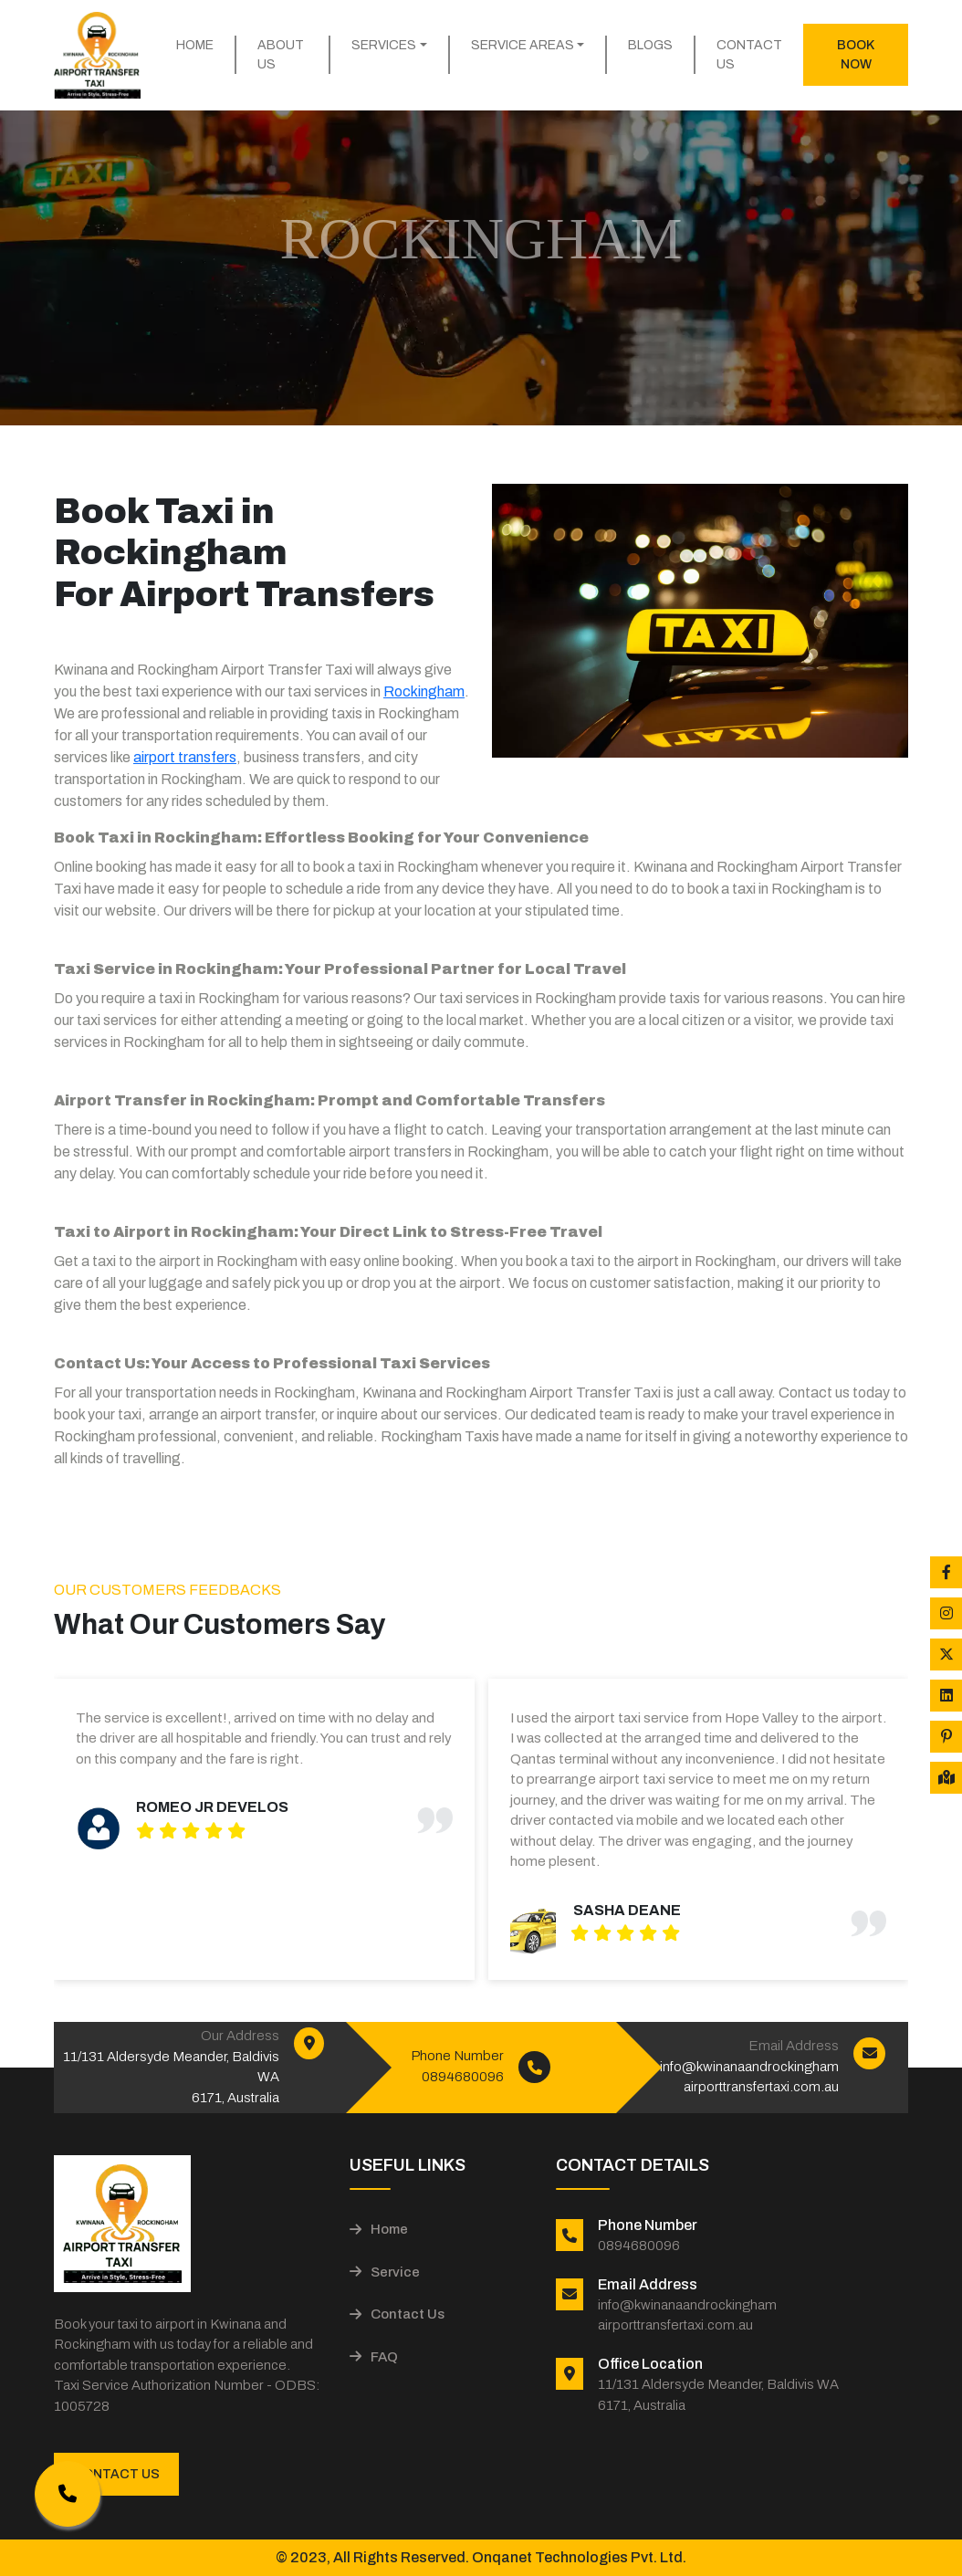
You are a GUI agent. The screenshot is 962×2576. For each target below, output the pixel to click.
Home (195, 45)
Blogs (650, 45)
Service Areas (522, 45)
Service (385, 2272)
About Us (280, 54)
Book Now (855, 54)
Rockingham (424, 691)
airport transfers (184, 757)
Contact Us (749, 54)
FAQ (374, 2357)
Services (383, 45)
